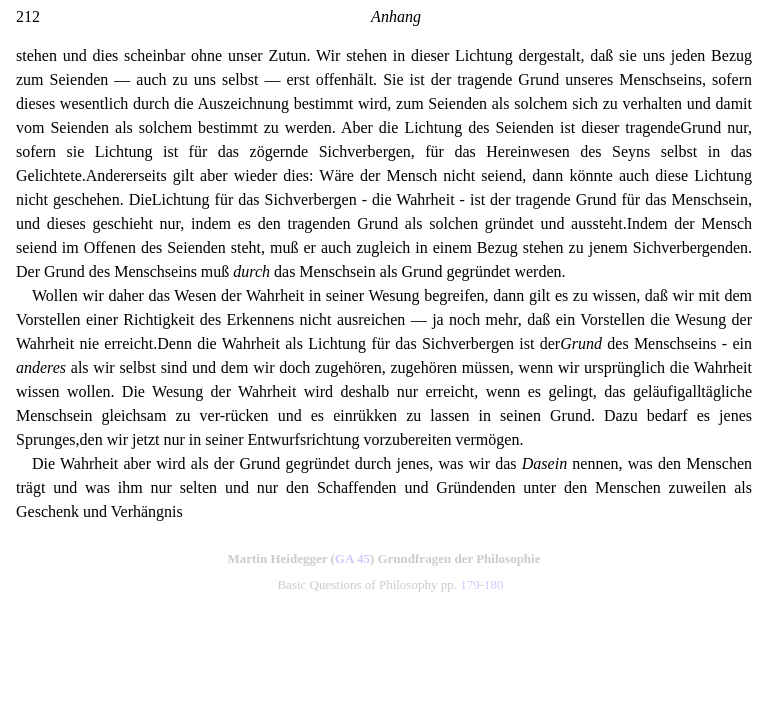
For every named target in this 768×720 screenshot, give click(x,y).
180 (494, 584)
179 (470, 584)
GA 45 (352, 558)
